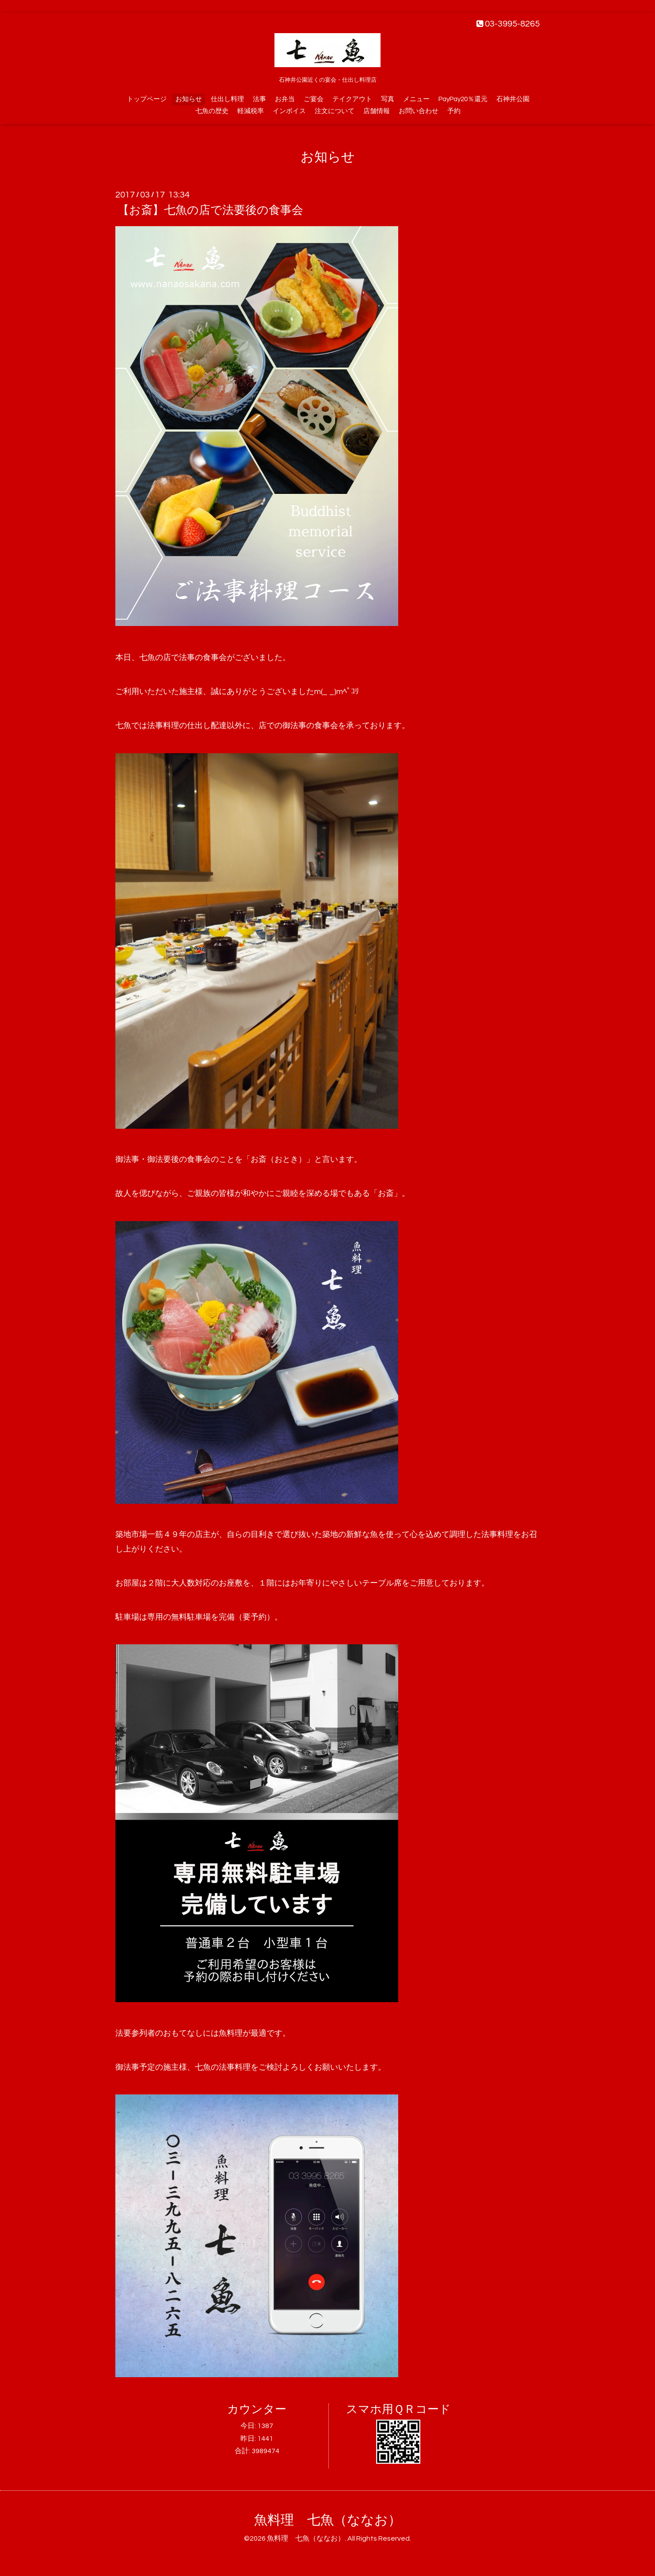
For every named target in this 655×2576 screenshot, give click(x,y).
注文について (334, 111)
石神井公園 (512, 99)
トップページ (147, 99)
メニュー (416, 99)
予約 (454, 111)
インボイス (289, 111)
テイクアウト (352, 99)
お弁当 (285, 99)
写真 (387, 99)
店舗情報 (376, 111)
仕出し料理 (227, 99)
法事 (259, 99)
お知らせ (188, 99)
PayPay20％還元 (462, 99)
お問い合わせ (418, 111)
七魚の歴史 (211, 111)
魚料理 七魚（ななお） (327, 2520)
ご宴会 (314, 99)
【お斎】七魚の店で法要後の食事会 (210, 210)
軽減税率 (250, 111)
